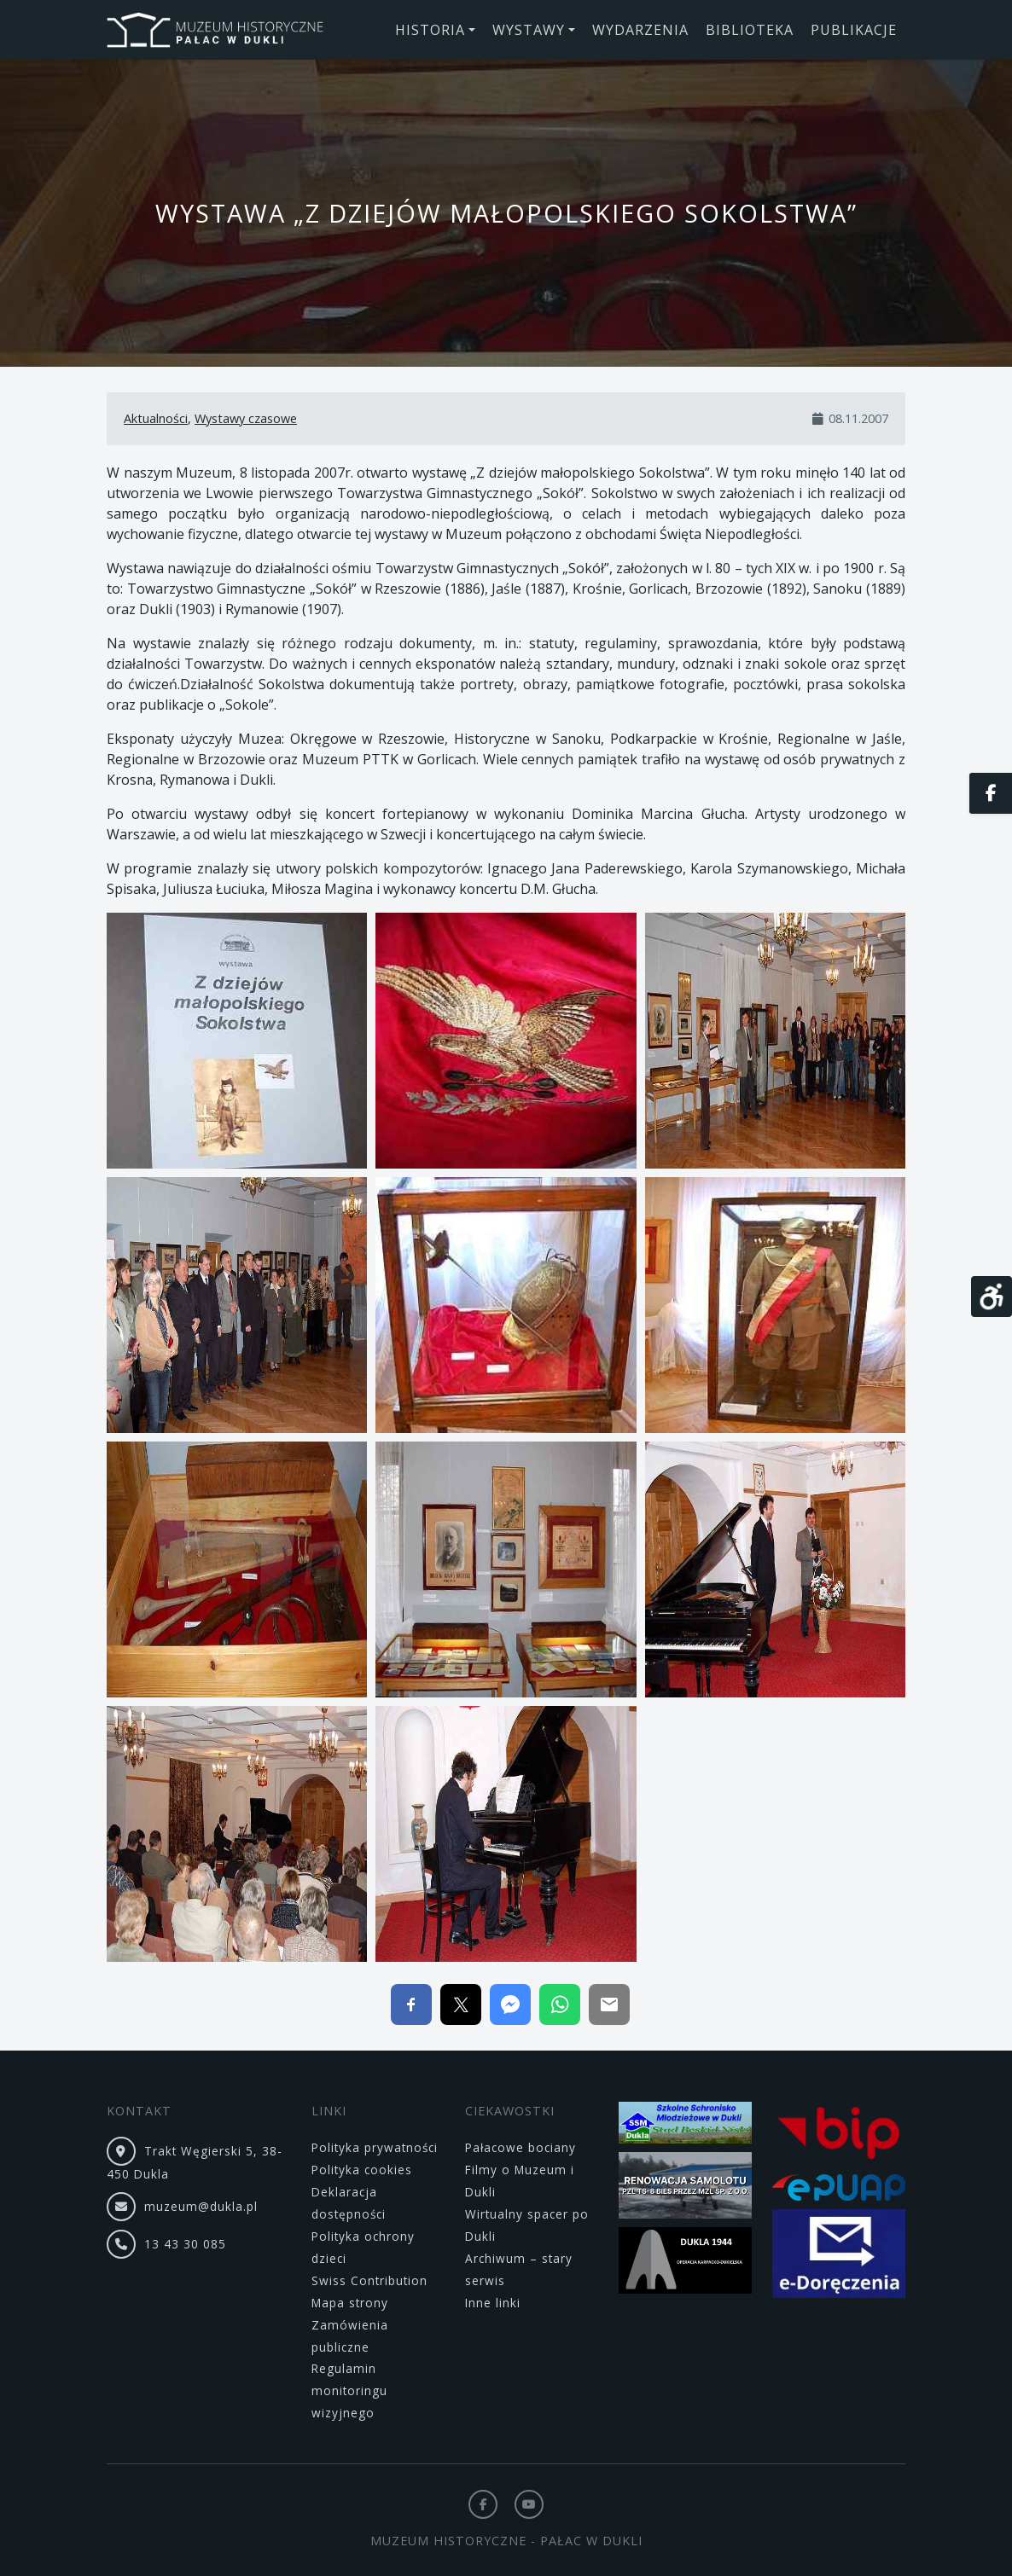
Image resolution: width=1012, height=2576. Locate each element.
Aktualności (156, 418)
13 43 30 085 (185, 2244)
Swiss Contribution (369, 2280)
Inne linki (493, 2303)
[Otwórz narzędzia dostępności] (991, 1296)
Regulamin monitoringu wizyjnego (349, 2390)
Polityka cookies (361, 2169)
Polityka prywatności (374, 2147)
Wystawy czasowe (246, 418)
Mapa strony (349, 2303)
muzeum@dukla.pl (201, 2206)
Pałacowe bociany (520, 2147)
